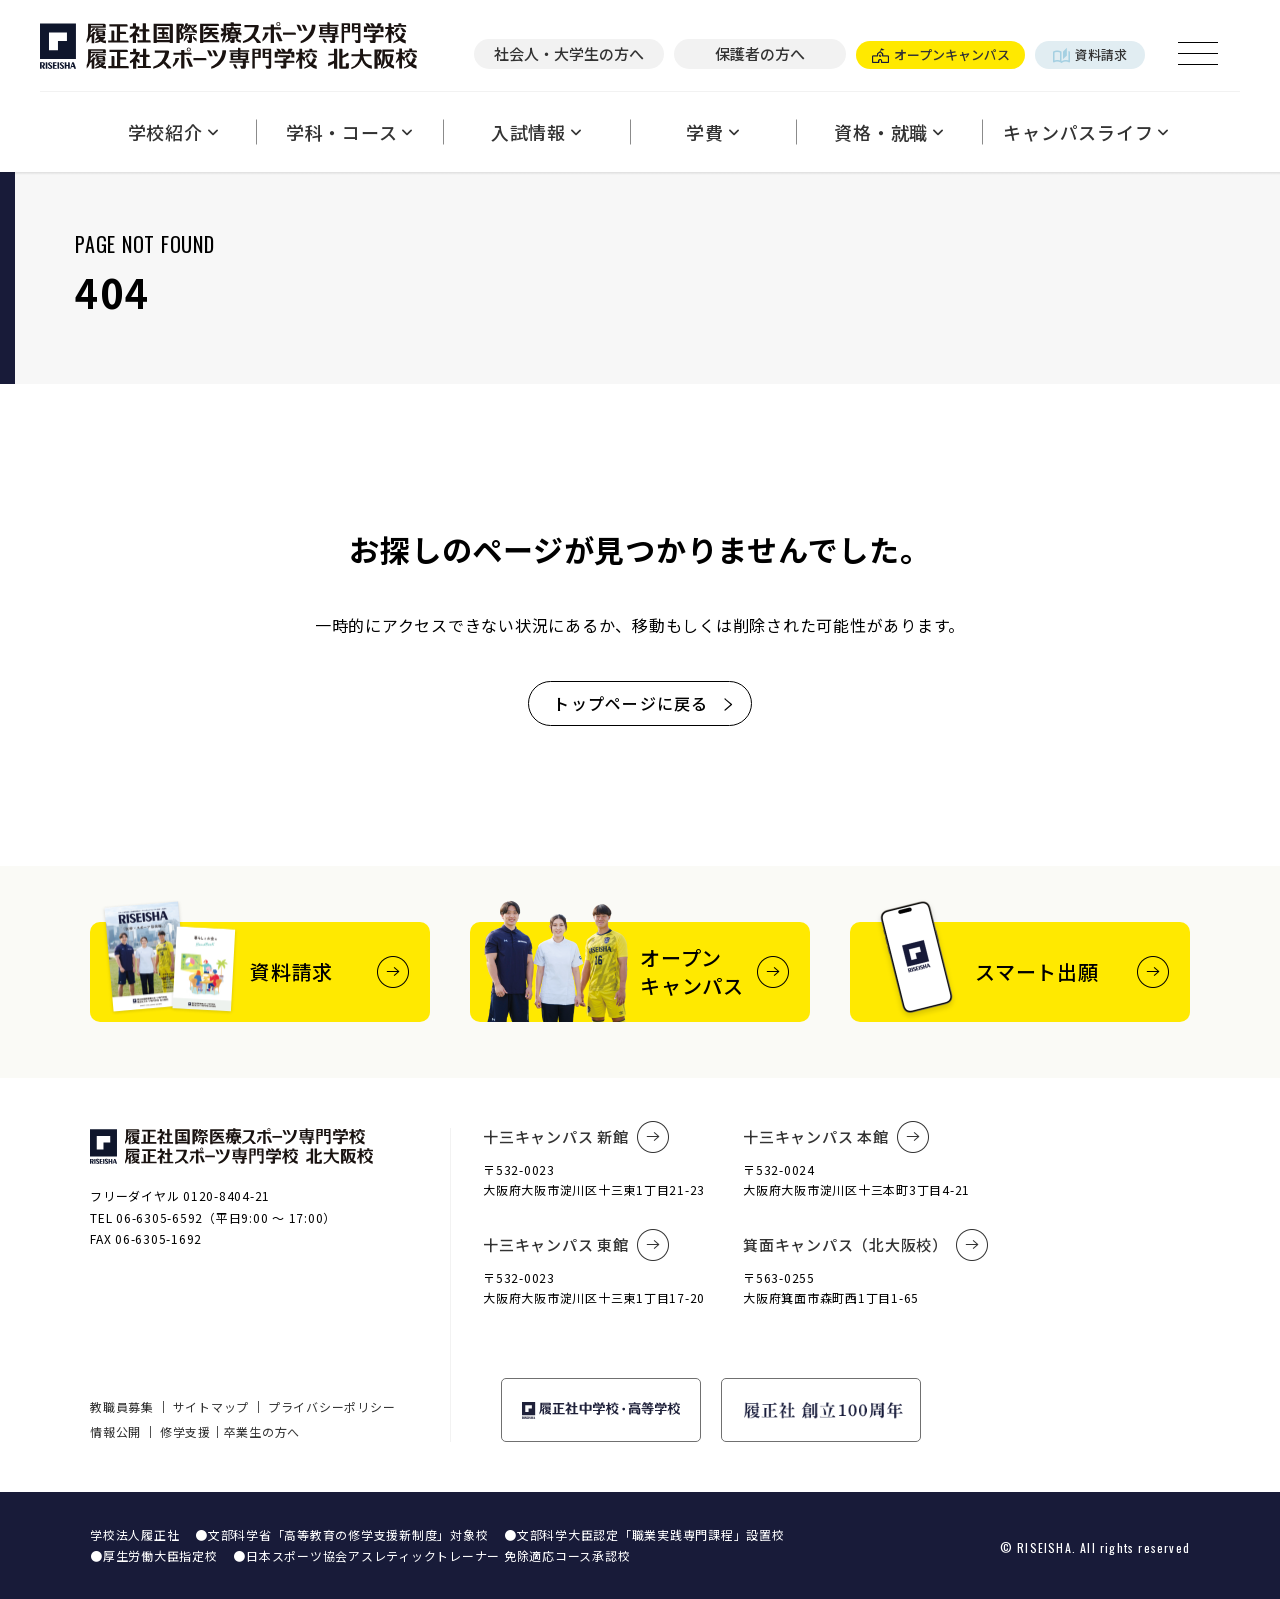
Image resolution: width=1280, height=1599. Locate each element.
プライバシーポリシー (332, 1406)
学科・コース (349, 132)
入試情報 (536, 132)
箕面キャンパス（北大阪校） (866, 1245)
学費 (712, 132)
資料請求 (1090, 54)
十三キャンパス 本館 (836, 1137)
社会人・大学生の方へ (569, 53)
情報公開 (115, 1431)
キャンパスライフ (1086, 132)
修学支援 (185, 1431)
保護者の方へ (760, 53)
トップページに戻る (644, 703)
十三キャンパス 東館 (576, 1245)
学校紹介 (173, 132)
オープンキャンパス (941, 54)
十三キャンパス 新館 (576, 1137)
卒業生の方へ (262, 1431)
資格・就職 (889, 132)
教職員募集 (122, 1406)
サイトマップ (211, 1406)
